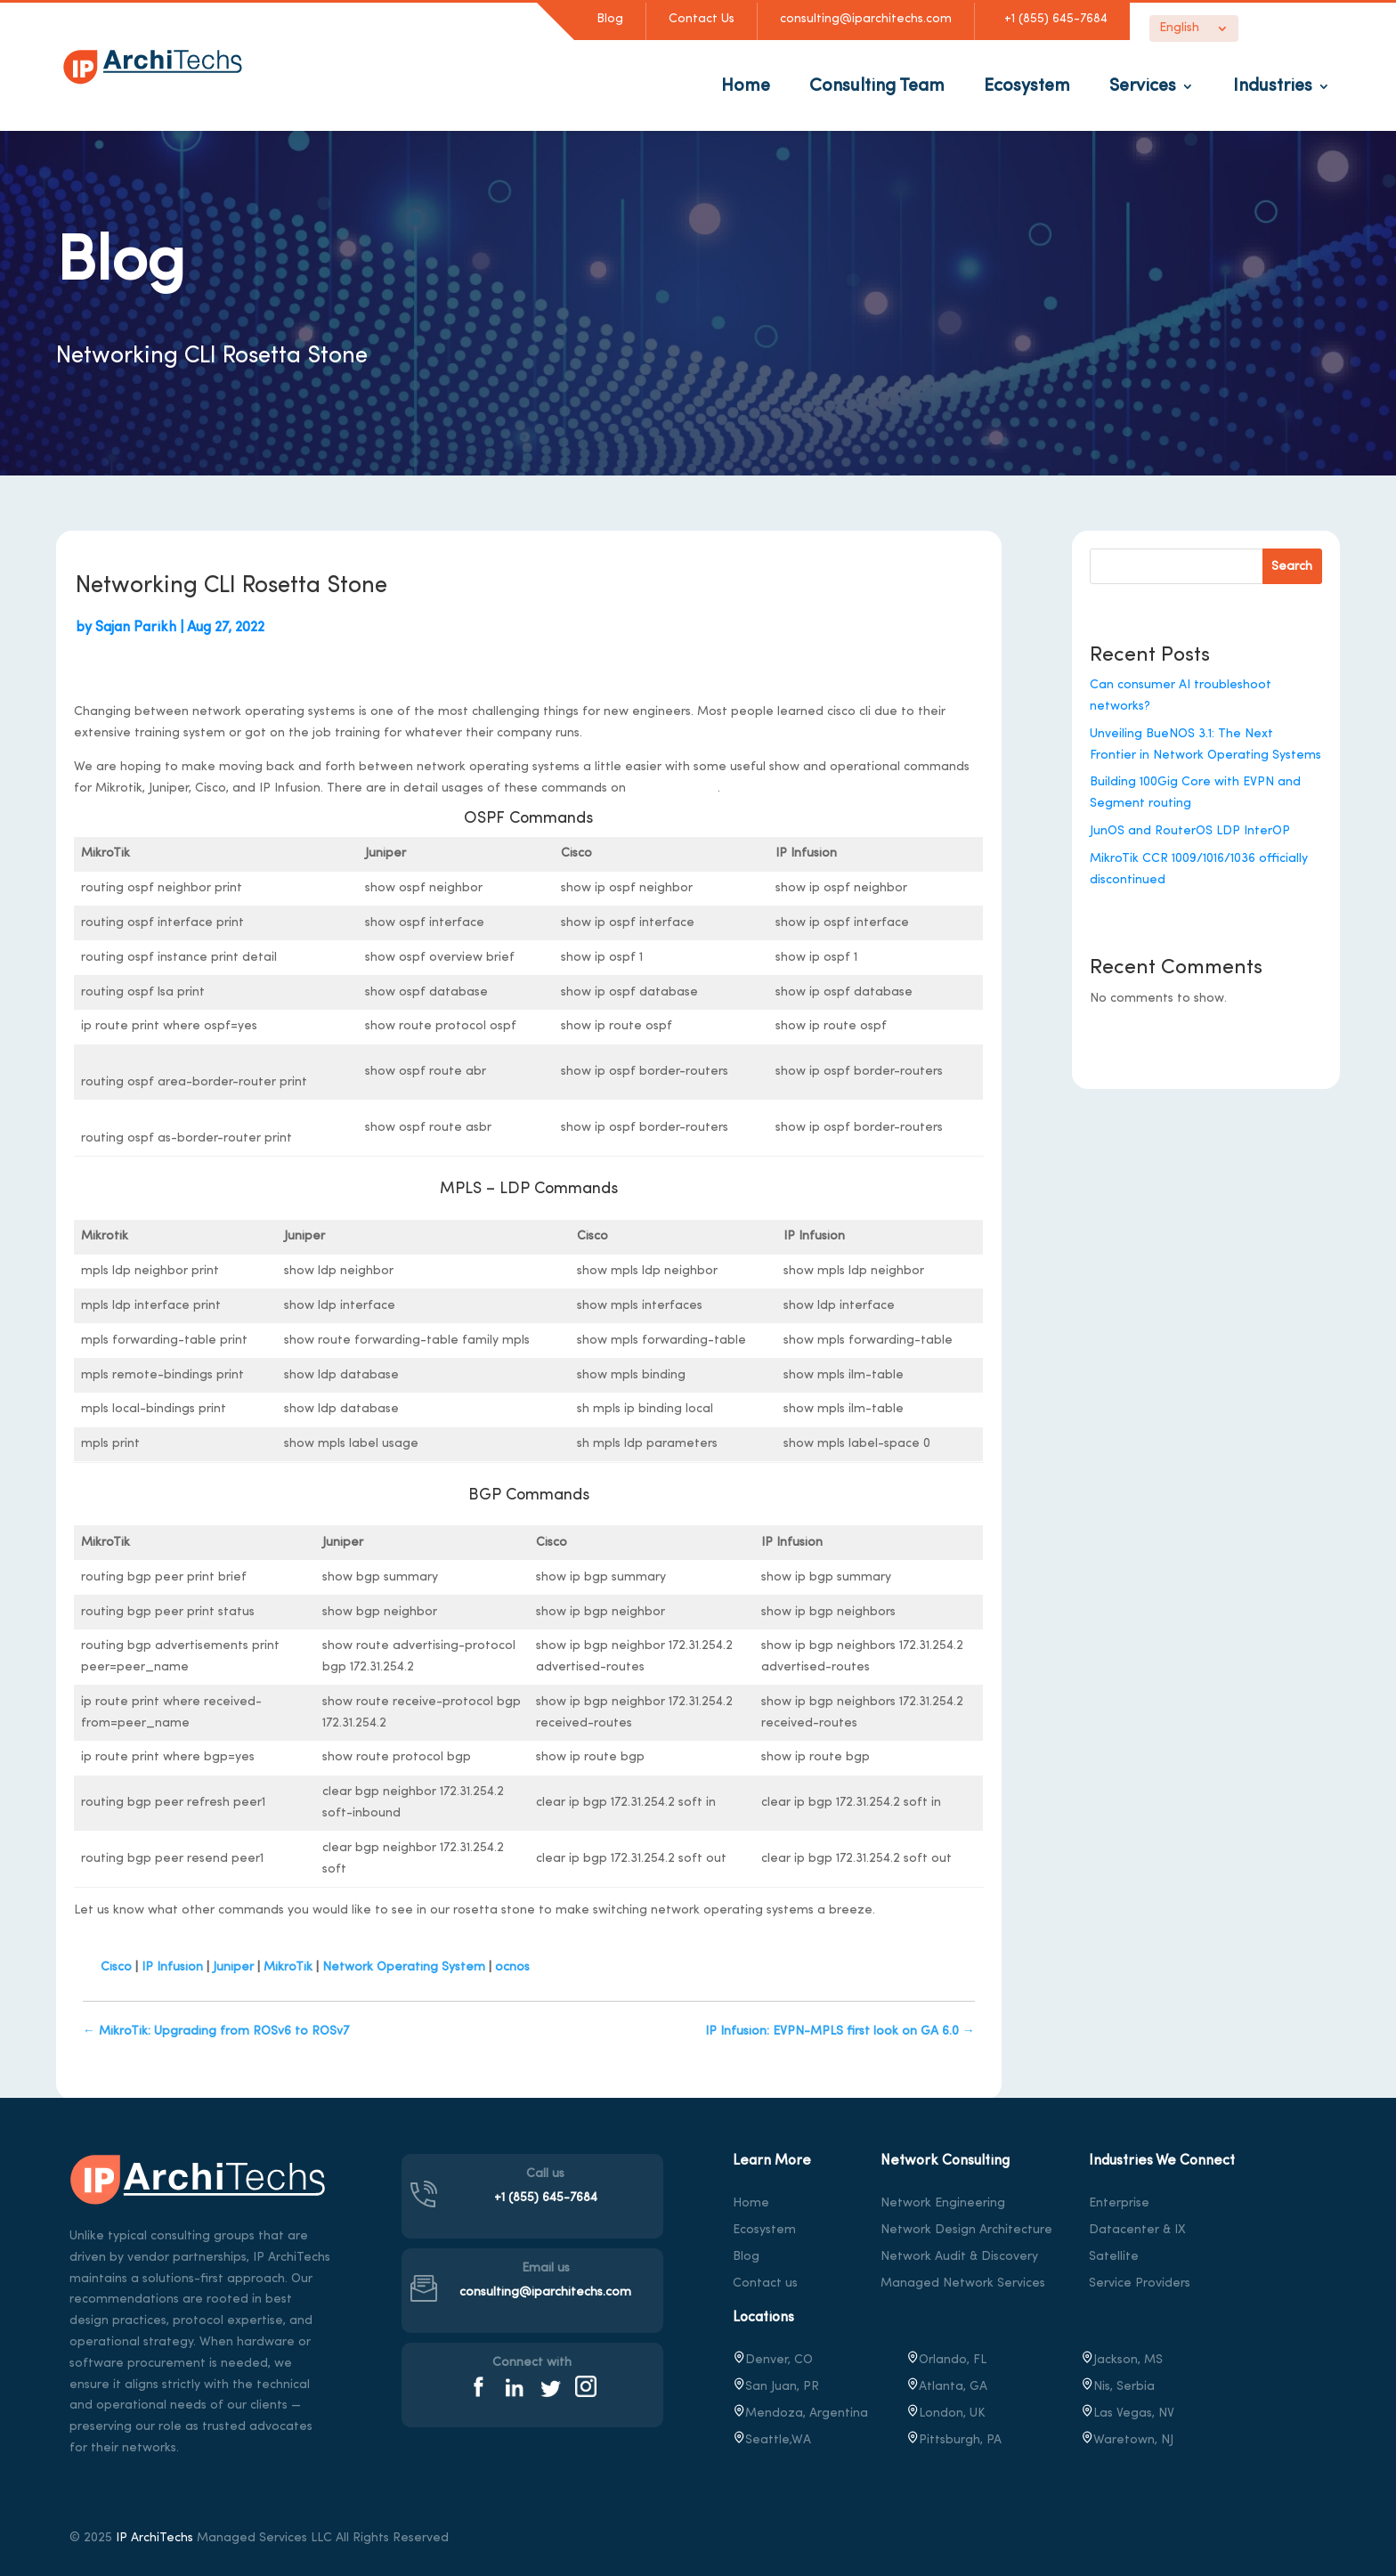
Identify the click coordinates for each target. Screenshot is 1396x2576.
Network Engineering (943, 2203)
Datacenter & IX (1137, 2230)
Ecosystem (1027, 86)
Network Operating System (403, 1967)
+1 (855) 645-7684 (1052, 19)
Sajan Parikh (135, 628)
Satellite (1114, 2256)
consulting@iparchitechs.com (866, 19)
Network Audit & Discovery (959, 2256)
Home (745, 86)
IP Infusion (172, 1967)
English (1179, 28)
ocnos (512, 1967)
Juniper (233, 1967)
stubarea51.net (673, 788)
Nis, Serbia (1118, 2386)
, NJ (1127, 2440)
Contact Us (702, 19)
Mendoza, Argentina (800, 2413)
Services (1142, 86)
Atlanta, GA (946, 2386)
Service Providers (1139, 2283)
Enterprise (1119, 2203)
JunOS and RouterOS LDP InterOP (1190, 831)
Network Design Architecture (966, 2230)
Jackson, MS (1122, 2360)
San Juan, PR (776, 2386)
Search (1291, 566)
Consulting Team (877, 86)
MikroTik (288, 1967)
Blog (610, 19)
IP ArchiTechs (154, 2538)
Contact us (765, 2283)
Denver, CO (773, 2360)
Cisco (116, 1967)
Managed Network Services (963, 2283)
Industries (1272, 86)
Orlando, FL (946, 2360)
